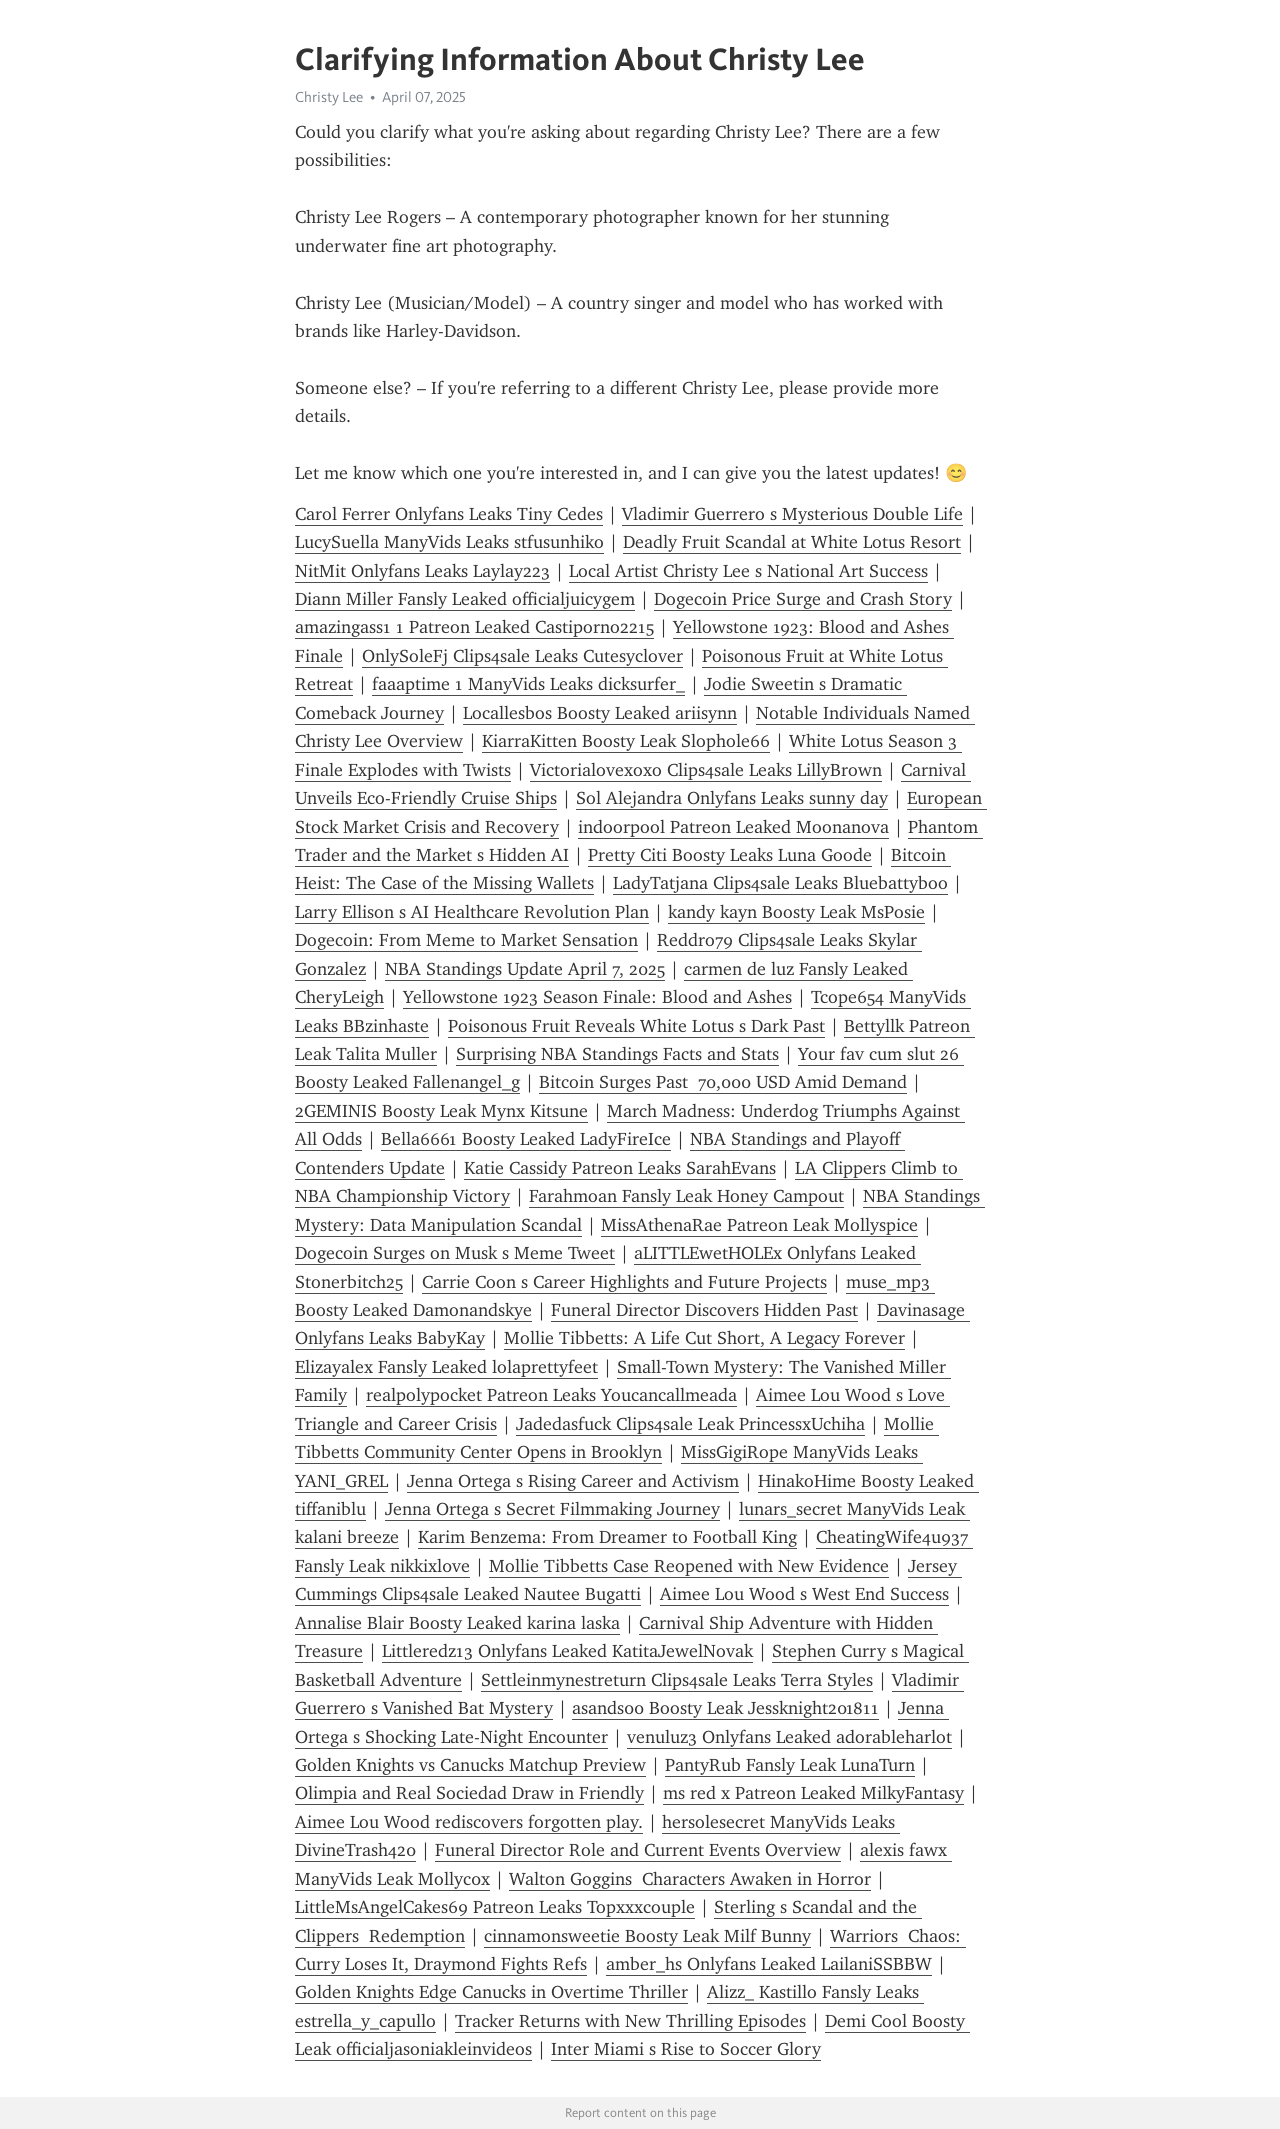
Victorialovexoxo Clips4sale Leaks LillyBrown (706, 770)
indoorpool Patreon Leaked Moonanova (733, 827)
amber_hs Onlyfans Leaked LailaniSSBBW (769, 1964)
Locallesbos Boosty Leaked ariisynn (600, 713)
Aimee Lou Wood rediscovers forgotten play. (469, 1822)
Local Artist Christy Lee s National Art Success (748, 571)
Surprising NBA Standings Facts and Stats (617, 1054)
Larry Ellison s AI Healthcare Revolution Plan (472, 912)
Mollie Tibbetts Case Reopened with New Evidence (689, 1566)
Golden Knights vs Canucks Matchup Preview (470, 1765)
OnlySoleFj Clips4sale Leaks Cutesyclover (522, 656)
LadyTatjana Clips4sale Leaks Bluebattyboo (780, 883)
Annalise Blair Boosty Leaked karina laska (457, 1623)
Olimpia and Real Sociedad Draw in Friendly (469, 1793)
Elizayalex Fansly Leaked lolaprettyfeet (446, 1367)
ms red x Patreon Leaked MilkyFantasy (813, 1793)
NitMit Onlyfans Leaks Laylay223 (422, 571)
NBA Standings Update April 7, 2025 (525, 969)
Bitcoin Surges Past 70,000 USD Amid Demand (723, 1082)
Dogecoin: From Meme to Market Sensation (466, 940)
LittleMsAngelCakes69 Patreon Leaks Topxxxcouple (495, 1907)
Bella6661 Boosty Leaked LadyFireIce (526, 1139)
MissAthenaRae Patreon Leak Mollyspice (759, 1225)
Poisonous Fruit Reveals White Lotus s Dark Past (636, 1026)
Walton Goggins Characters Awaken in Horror (690, 1879)
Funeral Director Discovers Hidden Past (704, 1310)
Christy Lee (329, 97)
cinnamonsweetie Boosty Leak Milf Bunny (647, 1936)
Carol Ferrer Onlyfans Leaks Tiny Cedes (449, 514)
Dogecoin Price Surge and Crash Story (803, 599)
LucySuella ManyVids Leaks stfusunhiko (449, 542)
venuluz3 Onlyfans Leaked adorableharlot (789, 1737)
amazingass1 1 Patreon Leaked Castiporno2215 (474, 627)
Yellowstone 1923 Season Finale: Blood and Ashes (597, 997)
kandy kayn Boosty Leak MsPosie (796, 912)
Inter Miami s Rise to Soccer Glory (686, 2049)
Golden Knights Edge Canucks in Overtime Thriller (491, 1992)
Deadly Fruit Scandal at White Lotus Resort (792, 542)
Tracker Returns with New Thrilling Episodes (630, 2021)
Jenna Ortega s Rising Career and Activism (573, 1481)
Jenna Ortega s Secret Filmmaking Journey (552, 1509)
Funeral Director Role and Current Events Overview (638, 1850)
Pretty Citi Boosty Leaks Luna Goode (730, 855)
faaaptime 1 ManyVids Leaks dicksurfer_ (528, 684)
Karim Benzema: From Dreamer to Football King (607, 1537)
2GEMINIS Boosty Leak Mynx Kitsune (441, 1111)
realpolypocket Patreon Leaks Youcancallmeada (551, 1395)
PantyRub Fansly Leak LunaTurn (790, 1765)
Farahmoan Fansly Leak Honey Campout (686, 1196)
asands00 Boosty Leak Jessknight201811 (725, 1708)
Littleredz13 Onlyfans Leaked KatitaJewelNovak (567, 1651)
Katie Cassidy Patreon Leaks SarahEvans (620, 1168)
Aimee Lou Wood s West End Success (804, 1594)
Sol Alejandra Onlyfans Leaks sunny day (732, 798)
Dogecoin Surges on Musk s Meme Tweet (455, 1253)
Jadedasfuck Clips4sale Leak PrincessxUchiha (690, 1424)
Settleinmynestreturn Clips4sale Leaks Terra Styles (677, 1680)
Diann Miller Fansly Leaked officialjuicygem (465, 599)
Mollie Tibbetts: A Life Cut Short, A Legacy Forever (704, 1338)
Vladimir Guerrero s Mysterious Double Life (792, 514)
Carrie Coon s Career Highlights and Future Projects (624, 1282)
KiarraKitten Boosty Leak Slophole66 (626, 741)
